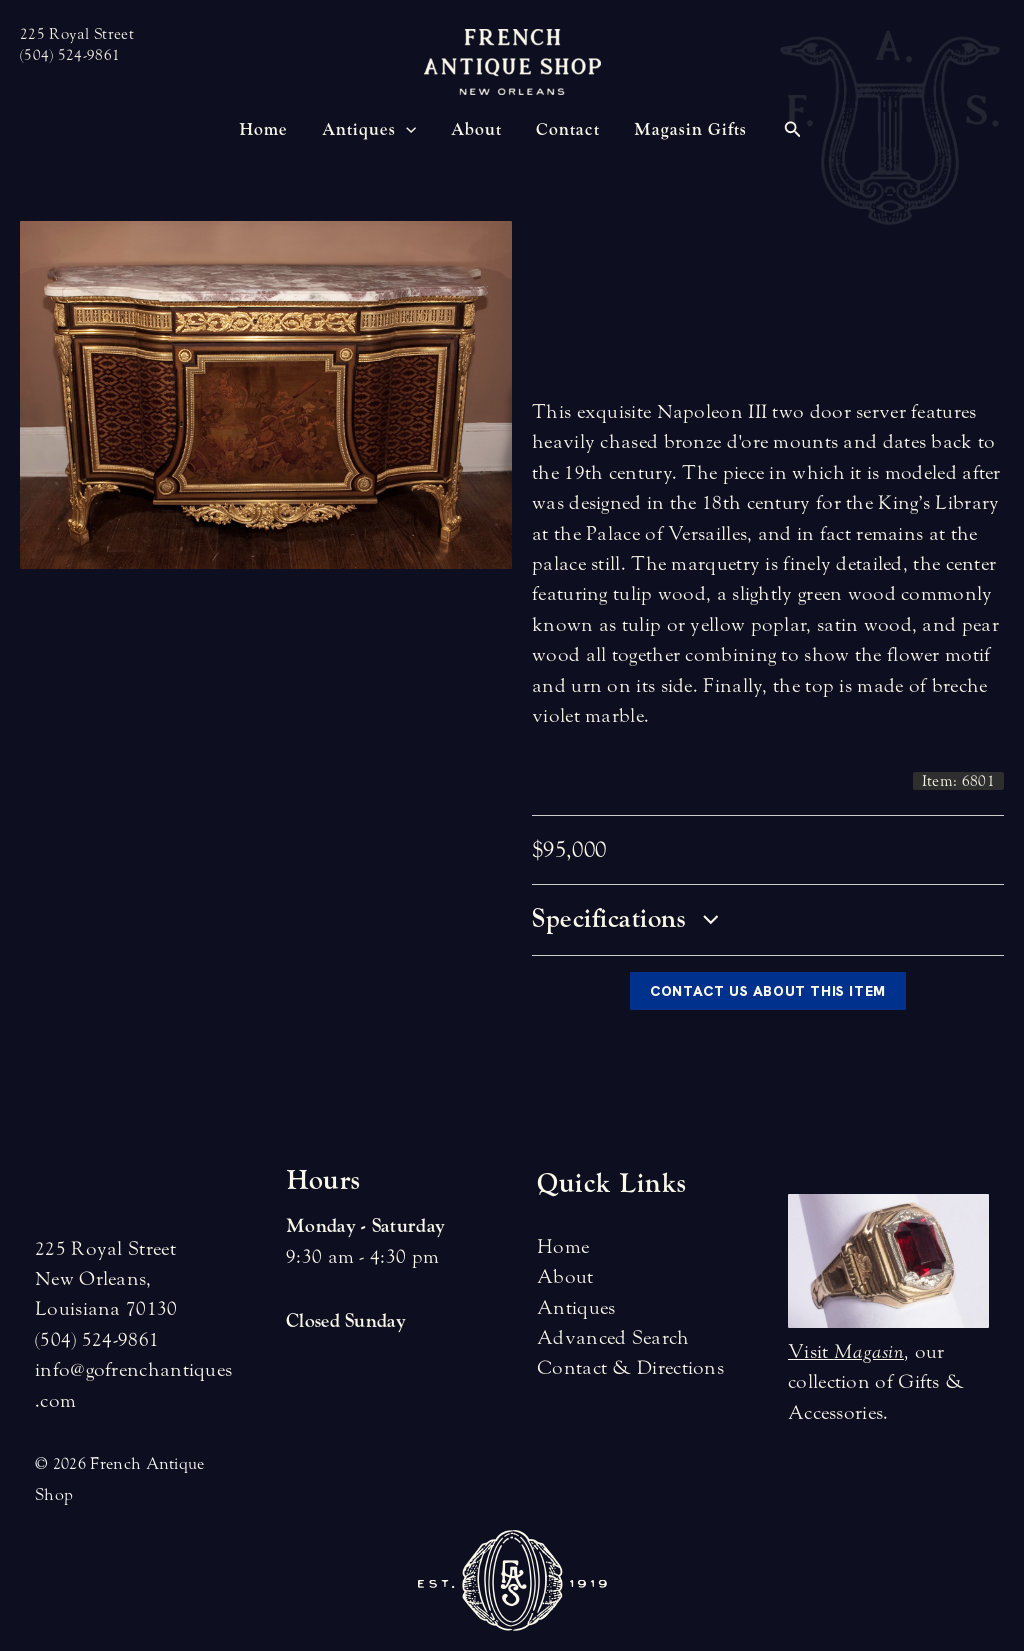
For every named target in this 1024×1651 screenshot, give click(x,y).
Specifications (625, 919)
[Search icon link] (793, 132)
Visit (846, 1351)
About (565, 1276)
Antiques (576, 1307)
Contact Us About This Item (768, 991)
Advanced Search (613, 1337)
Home (563, 1246)
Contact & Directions (630, 1367)
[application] (406, 130)
